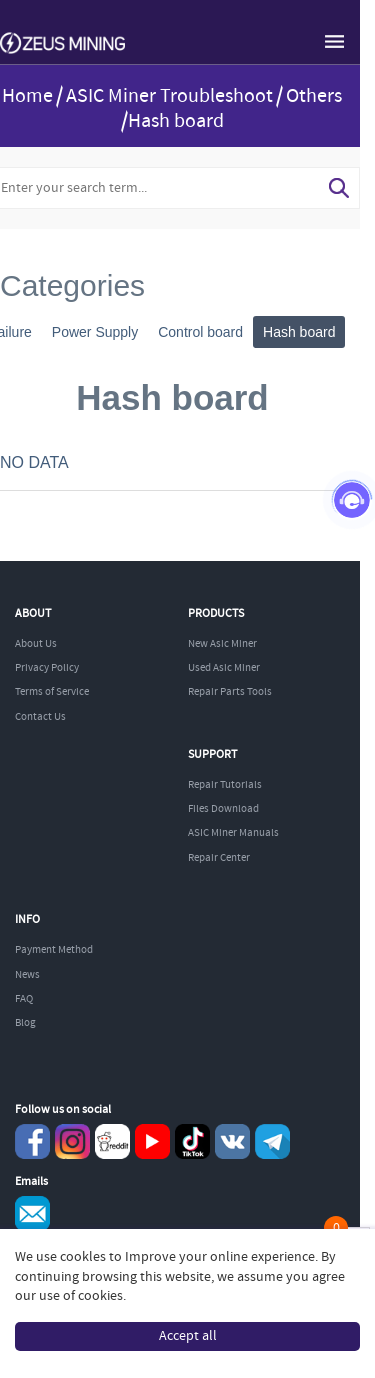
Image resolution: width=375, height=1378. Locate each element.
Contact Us (40, 717)
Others (314, 96)
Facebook (32, 1141)
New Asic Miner (222, 644)
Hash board (299, 332)
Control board (200, 332)
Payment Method (54, 950)
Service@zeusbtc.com (32, 1213)
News (27, 975)
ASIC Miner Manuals (233, 833)
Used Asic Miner (224, 668)
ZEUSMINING (62, 44)
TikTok (192, 1141)
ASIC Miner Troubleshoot (169, 96)
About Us (36, 644)
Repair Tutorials (225, 785)
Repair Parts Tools (230, 692)
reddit (112, 1141)
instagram (72, 1141)
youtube (152, 1141)
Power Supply (95, 332)
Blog (25, 1023)
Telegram (272, 1141)
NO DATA (34, 462)
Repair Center (219, 858)
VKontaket (232, 1141)
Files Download (223, 809)
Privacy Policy (47, 668)
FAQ (24, 999)
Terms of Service (52, 692)
